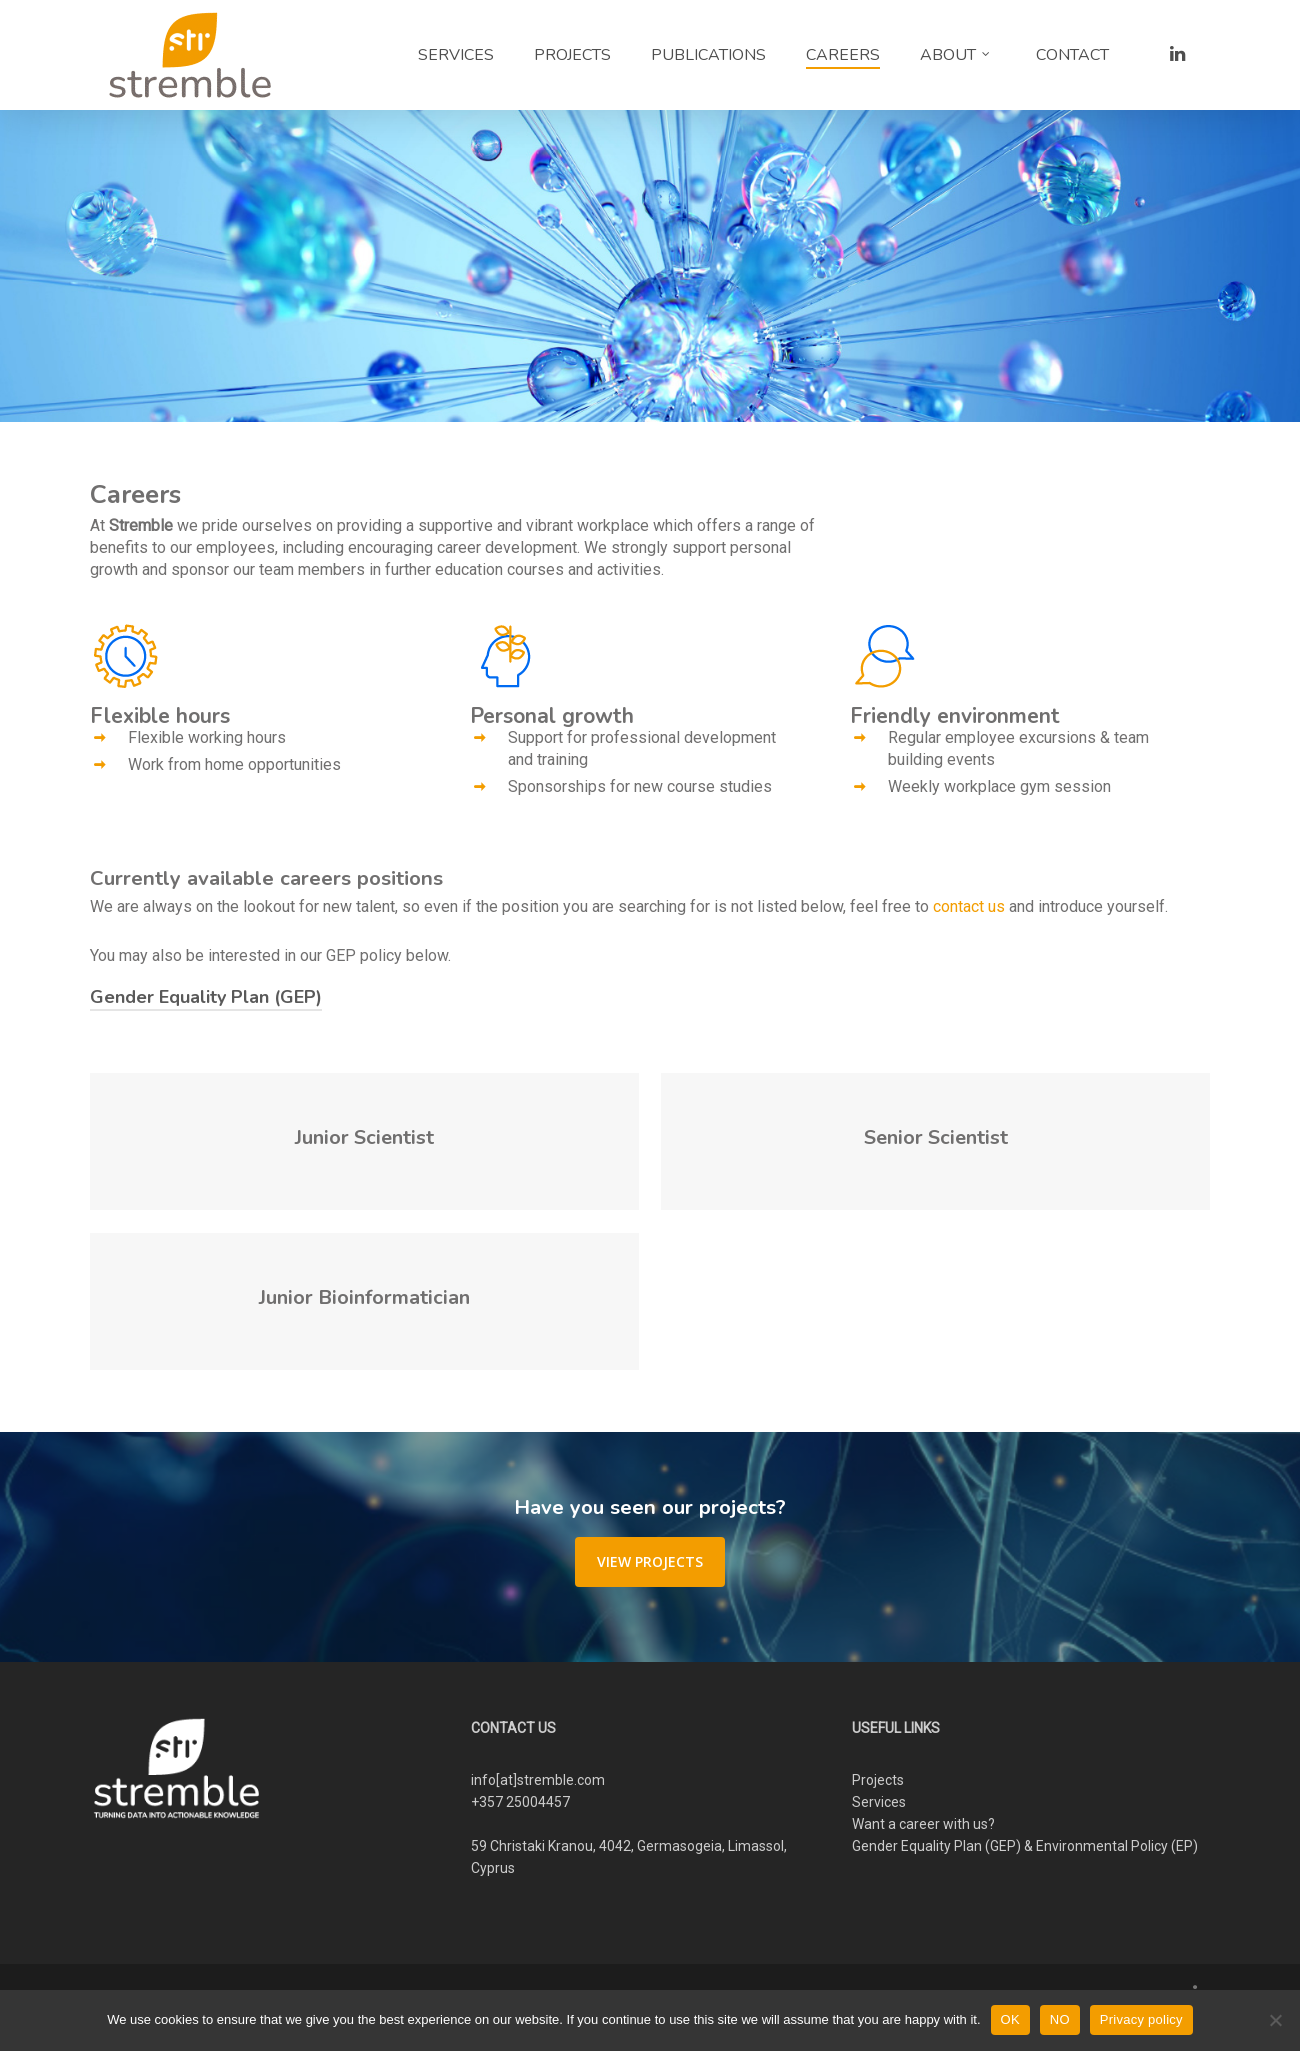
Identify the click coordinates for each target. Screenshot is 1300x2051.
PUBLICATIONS (708, 55)
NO (1060, 2019)
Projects (878, 1780)
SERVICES (456, 55)
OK (1010, 2019)
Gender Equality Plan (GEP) (206, 997)
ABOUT (956, 55)
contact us (969, 906)
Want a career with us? (923, 1824)
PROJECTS (572, 55)
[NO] (1275, 2020)
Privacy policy (1141, 2019)
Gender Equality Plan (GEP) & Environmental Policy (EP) (1025, 1846)
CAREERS (843, 55)
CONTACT (1072, 55)
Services (879, 1802)
